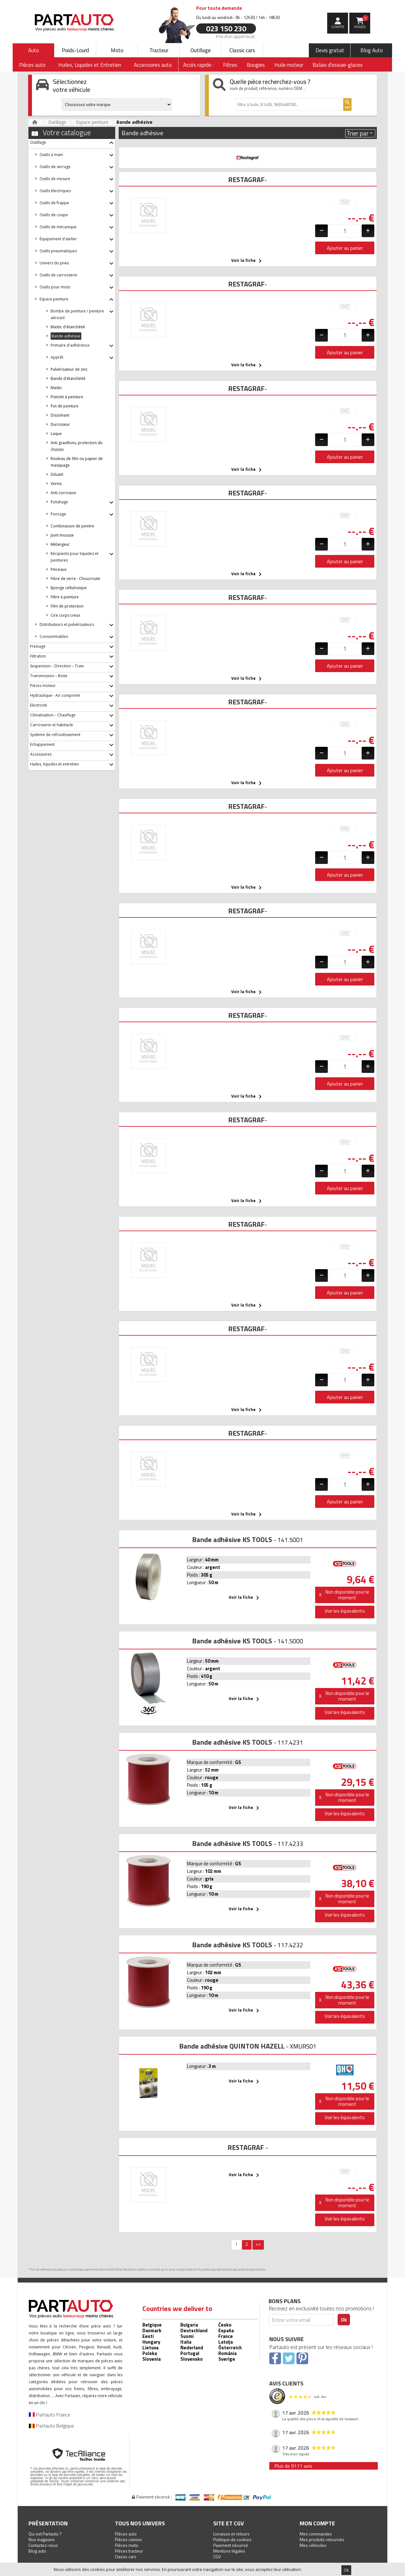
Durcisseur (60, 424)
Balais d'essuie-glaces (338, 65)
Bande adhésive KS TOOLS (232, 1539)
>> (258, 2244)
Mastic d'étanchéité (68, 327)
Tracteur (158, 50)
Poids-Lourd (75, 50)
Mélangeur (60, 544)
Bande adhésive (66, 336)
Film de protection (67, 606)
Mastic (56, 387)
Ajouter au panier (345, 248)
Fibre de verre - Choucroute (75, 578)
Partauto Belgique (51, 2425)
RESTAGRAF (246, 179)
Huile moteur (288, 65)
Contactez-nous (43, 2545)
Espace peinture (92, 122)
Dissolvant (60, 415)
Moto (117, 50)
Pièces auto (126, 2533)
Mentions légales (229, 2551)
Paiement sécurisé (230, 2545)
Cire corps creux (65, 615)
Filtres (230, 65)
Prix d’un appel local (235, 36)
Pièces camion (128, 2539)
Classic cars (242, 50)
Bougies (256, 65)
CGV (217, 2556)
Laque (56, 433)
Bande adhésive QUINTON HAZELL (231, 2046)
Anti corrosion (63, 492)
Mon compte (317, 2523)
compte (337, 26)
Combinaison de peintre (72, 526)
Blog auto (37, 2551)
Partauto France (49, 2414)
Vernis (56, 483)
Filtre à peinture (65, 597)
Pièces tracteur (129, 2551)
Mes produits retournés (322, 2539)
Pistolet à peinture (67, 397)
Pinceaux (58, 569)
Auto (33, 50)
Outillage (200, 50)
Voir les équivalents (345, 1611)
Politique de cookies (232, 2539)
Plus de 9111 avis (293, 2466)
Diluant (57, 474)
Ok (346, 2570)
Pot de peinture (64, 406)
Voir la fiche (247, 261)
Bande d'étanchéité (68, 378)
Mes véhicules (313, 2545)
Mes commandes (316, 2533)
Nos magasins (41, 2539)
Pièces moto (126, 2545)
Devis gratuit (329, 50)
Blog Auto (371, 50)
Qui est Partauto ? (45, 2533)
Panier (361, 22)
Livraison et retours (231, 2533)
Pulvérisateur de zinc (69, 369)
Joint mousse (62, 535)
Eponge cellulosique (69, 587)
